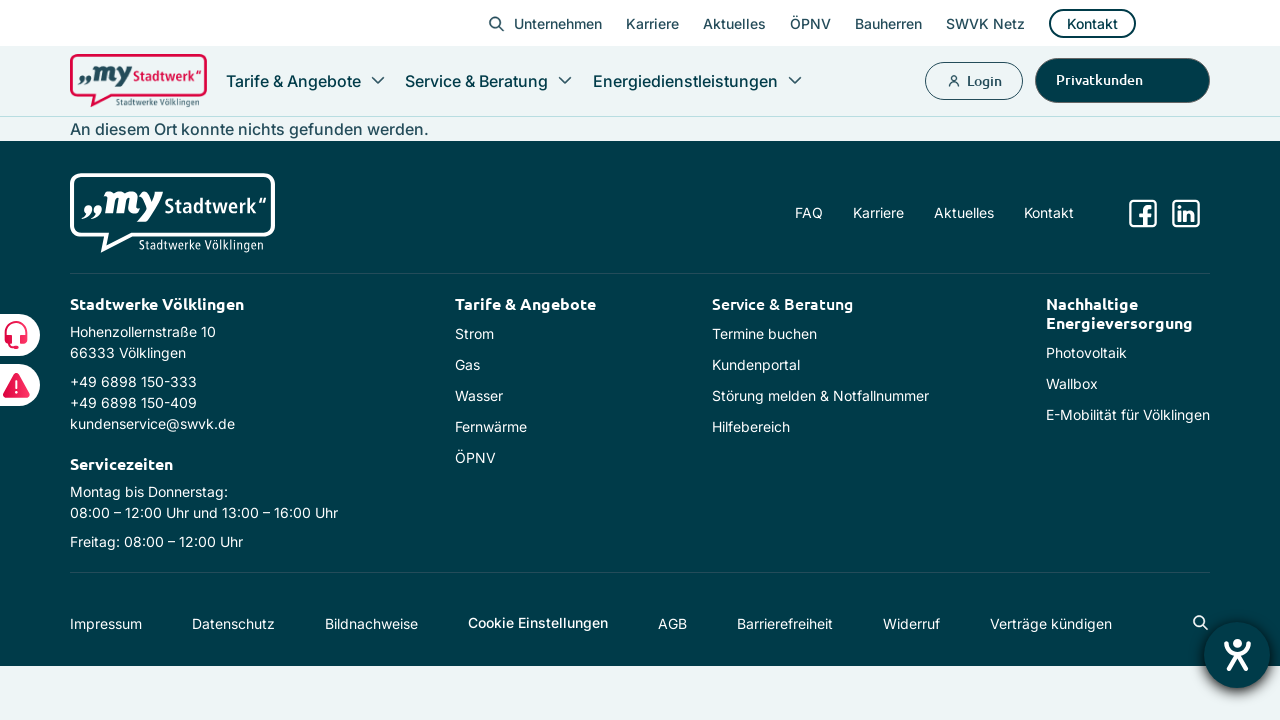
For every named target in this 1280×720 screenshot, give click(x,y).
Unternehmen (558, 23)
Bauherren (888, 23)
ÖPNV (810, 23)
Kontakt (1092, 23)
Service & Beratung (782, 303)
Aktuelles (734, 23)
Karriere (652, 23)
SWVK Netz (985, 23)
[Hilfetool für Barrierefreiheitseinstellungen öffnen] (1237, 655)
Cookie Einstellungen (538, 622)
